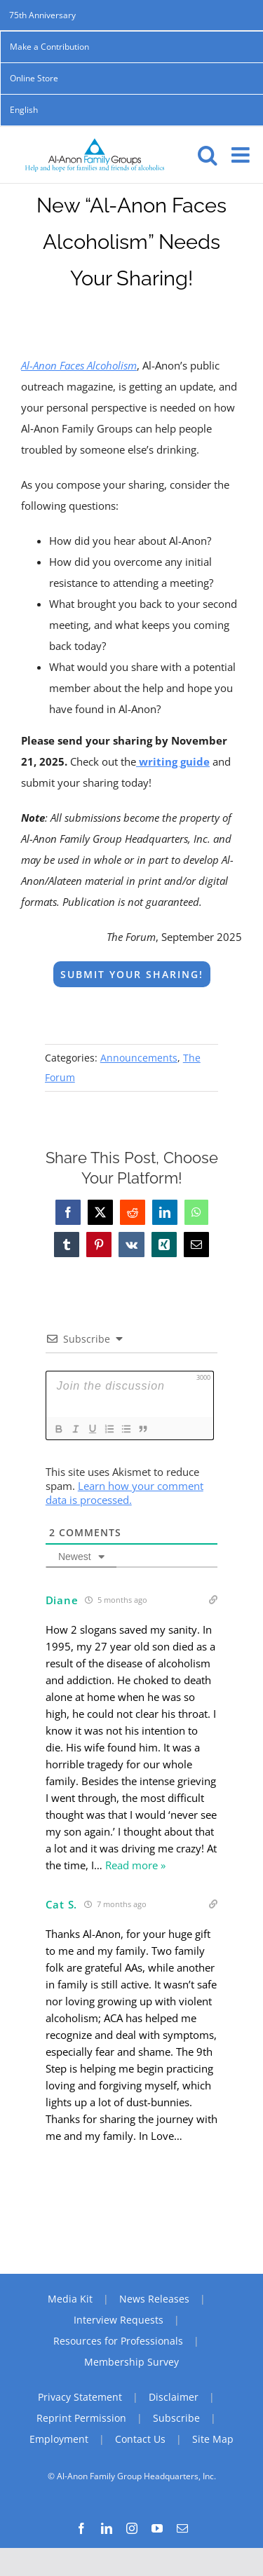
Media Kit (70, 2298)
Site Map (213, 2439)
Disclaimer (173, 2397)
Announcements (138, 1057)
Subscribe (176, 2418)
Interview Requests (118, 2319)
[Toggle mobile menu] (241, 154)
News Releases (154, 2298)
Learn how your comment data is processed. (124, 1493)
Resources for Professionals (118, 2340)
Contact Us (140, 2439)
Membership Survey (131, 2361)
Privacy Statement (80, 2397)
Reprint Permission (81, 2418)
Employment (58, 2439)
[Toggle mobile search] (207, 154)
